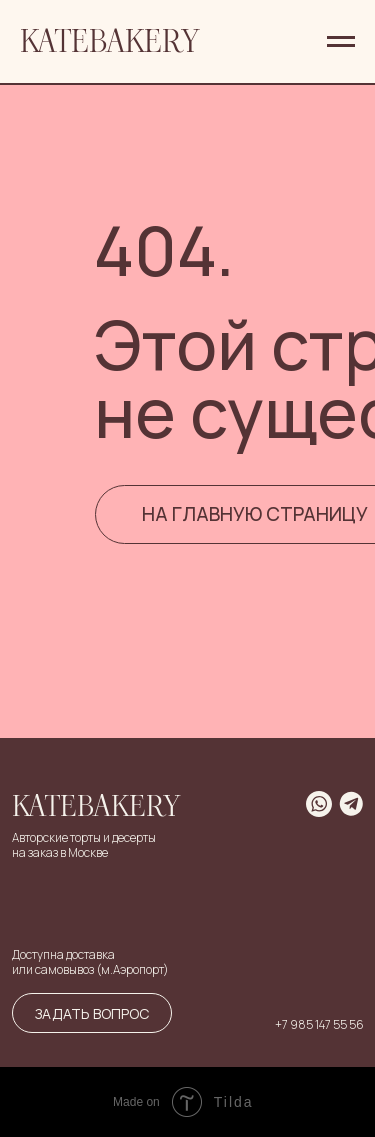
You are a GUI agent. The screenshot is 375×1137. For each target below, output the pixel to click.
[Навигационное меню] (341, 42)
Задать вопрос (92, 1013)
